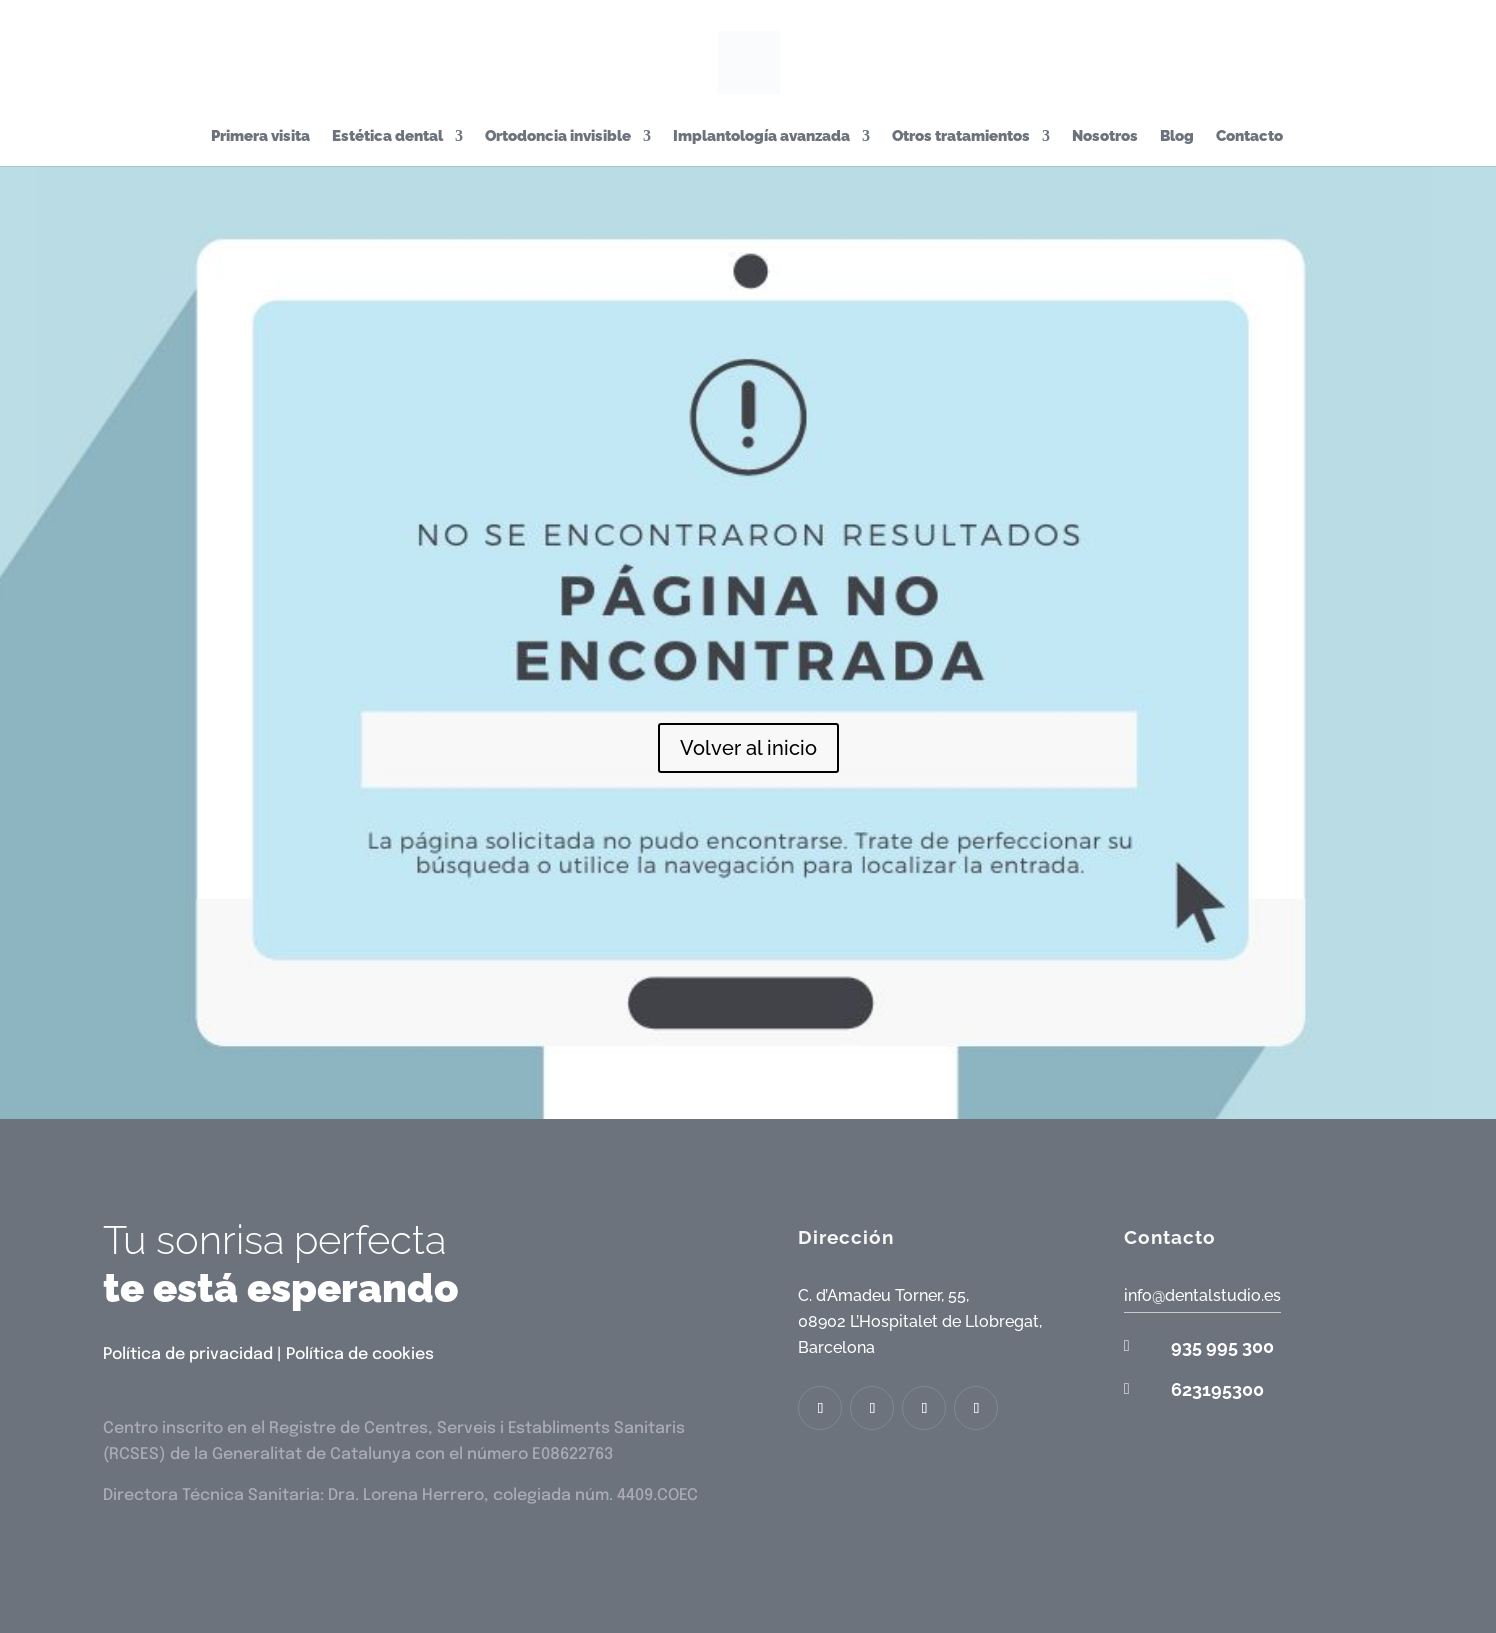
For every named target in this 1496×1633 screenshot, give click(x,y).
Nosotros (1105, 137)
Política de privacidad (188, 1354)
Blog (1177, 137)
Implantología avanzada (761, 137)
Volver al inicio (748, 748)
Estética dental (387, 137)
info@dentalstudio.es (1202, 1295)
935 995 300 (1222, 1346)
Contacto (1249, 137)
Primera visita (260, 137)
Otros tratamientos (961, 137)
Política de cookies (360, 1354)
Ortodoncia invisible (558, 137)
